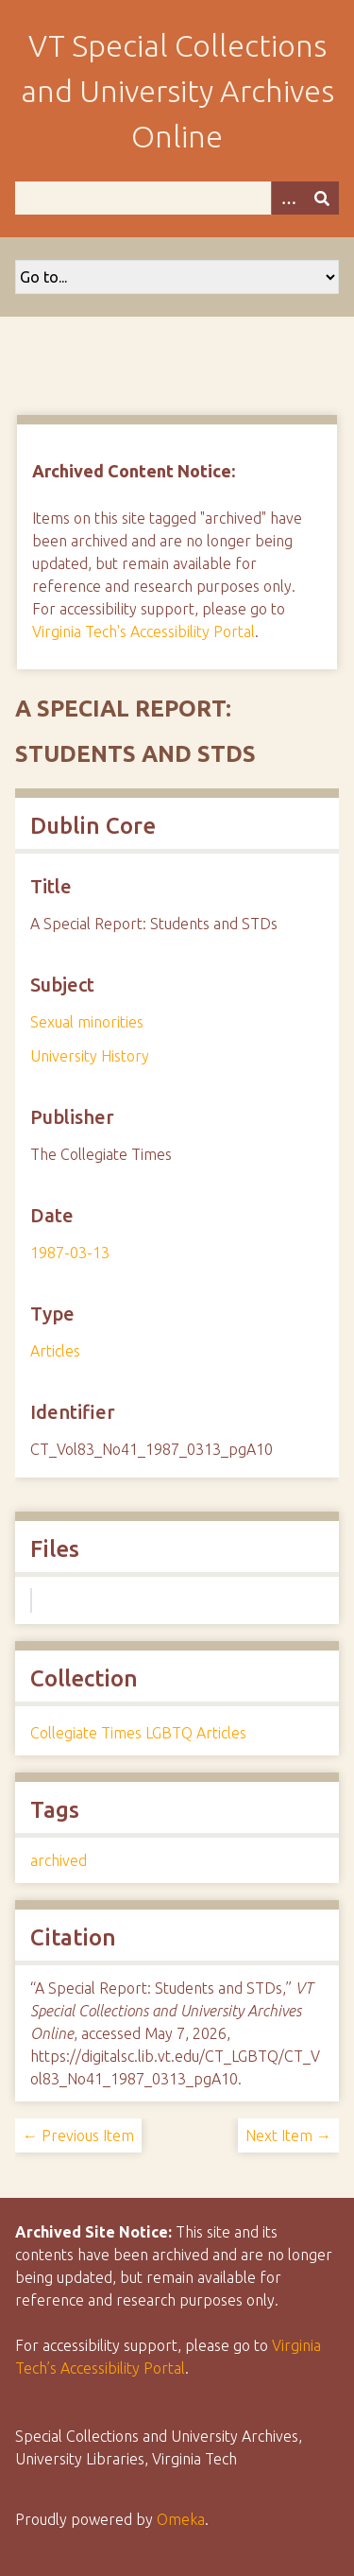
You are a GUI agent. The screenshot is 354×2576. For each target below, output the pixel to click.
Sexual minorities (86, 1021)
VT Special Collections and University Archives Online (177, 90)
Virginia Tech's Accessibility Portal (143, 631)
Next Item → (288, 2135)
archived (58, 1860)
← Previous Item (78, 2135)
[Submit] (322, 198)
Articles (55, 1350)
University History (89, 1055)
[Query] (177, 198)
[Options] (288, 198)
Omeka (181, 2519)
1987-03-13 (70, 1252)
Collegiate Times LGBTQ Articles (138, 1732)
